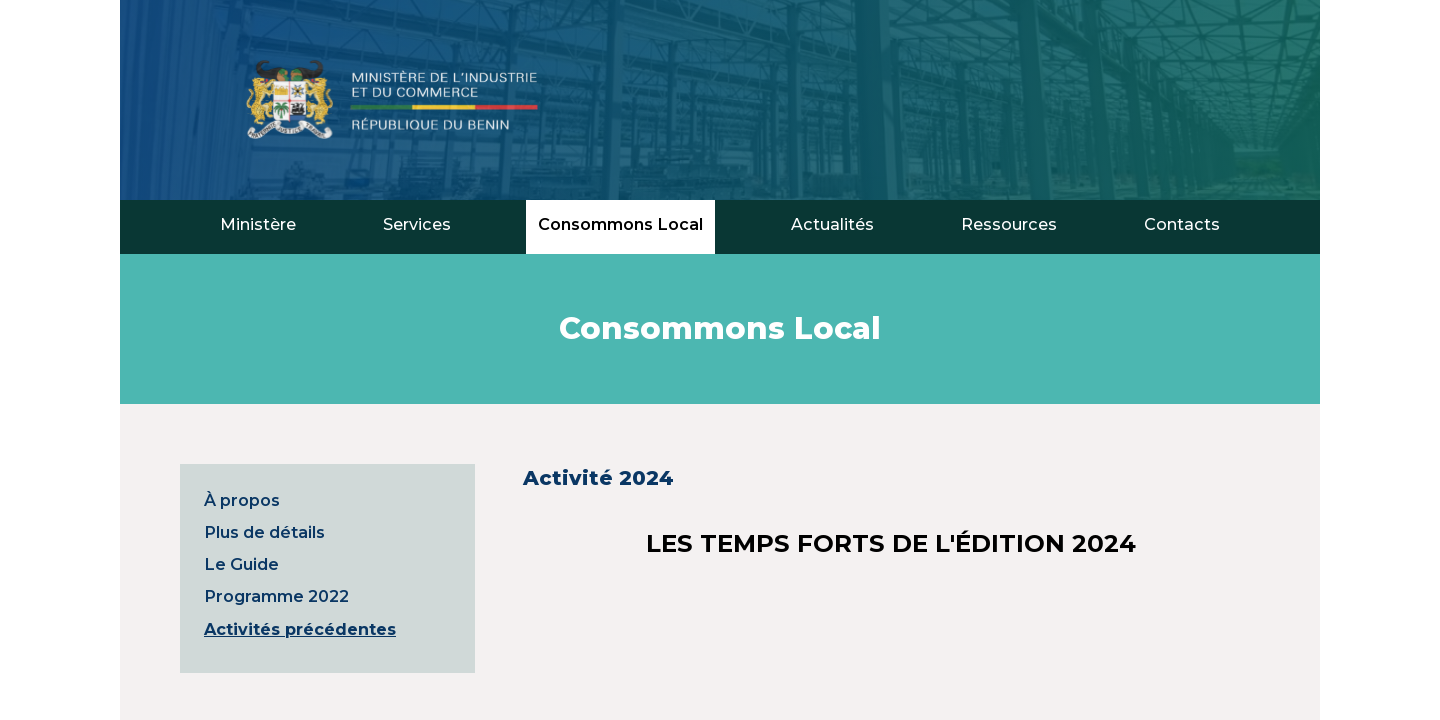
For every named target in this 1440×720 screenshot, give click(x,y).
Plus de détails (264, 532)
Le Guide (241, 564)
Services (417, 224)
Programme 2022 (276, 596)
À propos (242, 500)
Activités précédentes (300, 629)
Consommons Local (620, 224)
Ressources (1009, 224)
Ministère (258, 224)
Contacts (1182, 224)
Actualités (832, 224)
